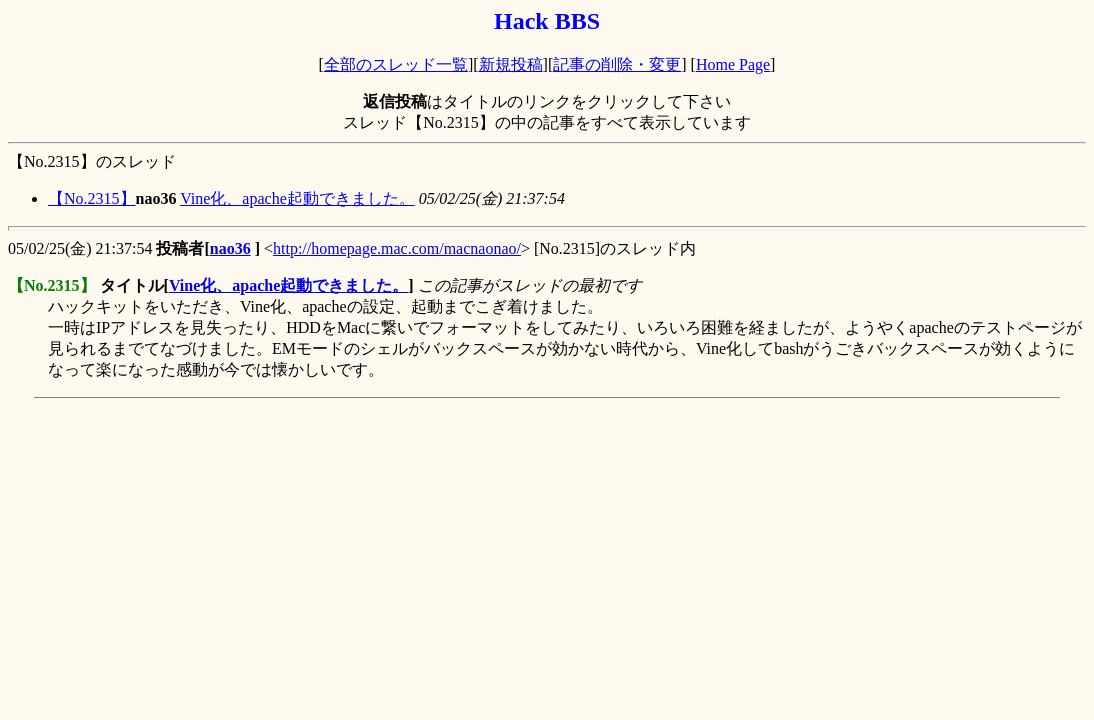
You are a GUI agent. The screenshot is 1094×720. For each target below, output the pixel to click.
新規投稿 (511, 64)
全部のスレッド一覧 (396, 64)
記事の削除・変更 (617, 64)
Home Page (733, 64)
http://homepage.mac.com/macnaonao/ (397, 248)
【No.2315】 (92, 198)
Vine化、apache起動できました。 (297, 198)
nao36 (230, 248)
